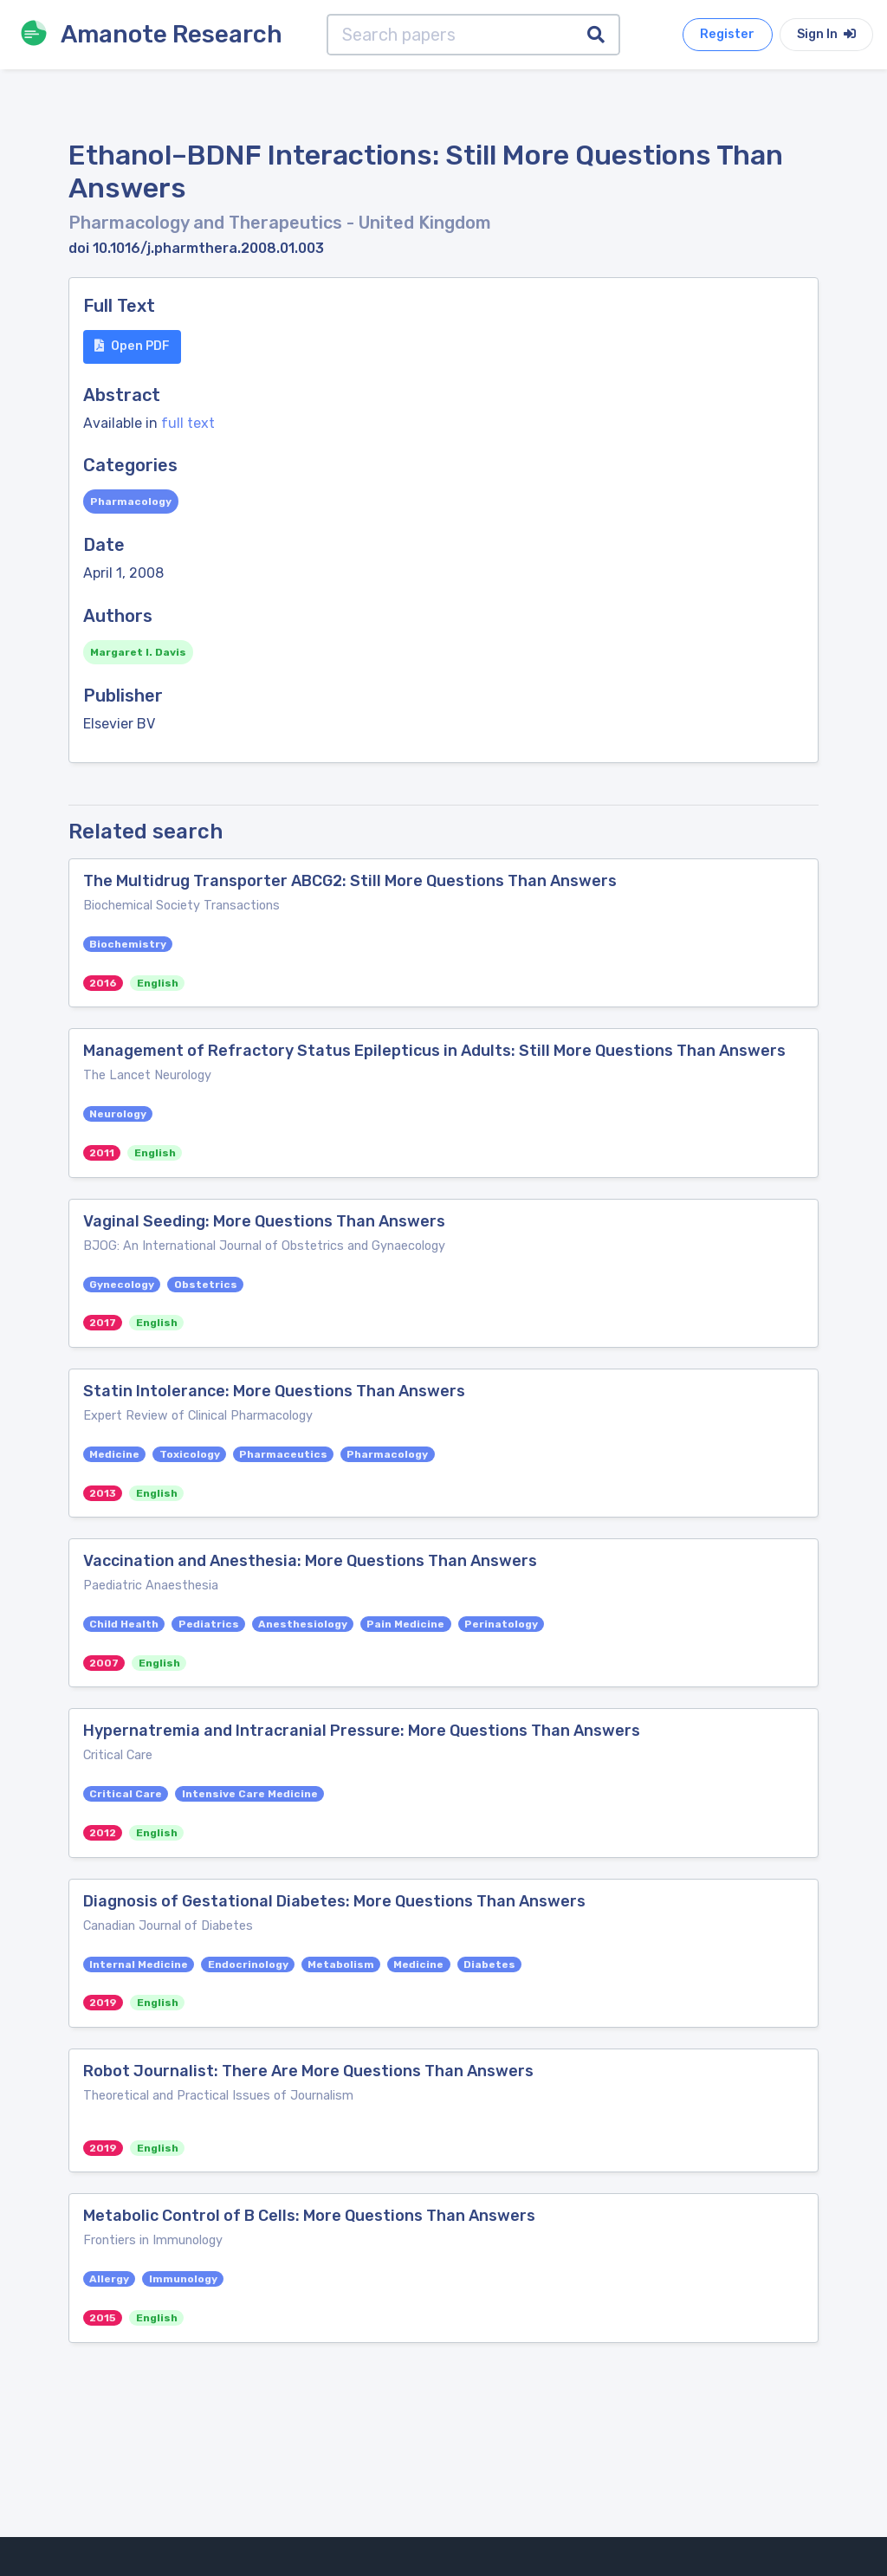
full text (188, 423)
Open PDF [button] (132, 346)
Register (727, 34)
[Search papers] (450, 34)
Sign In (826, 34)
